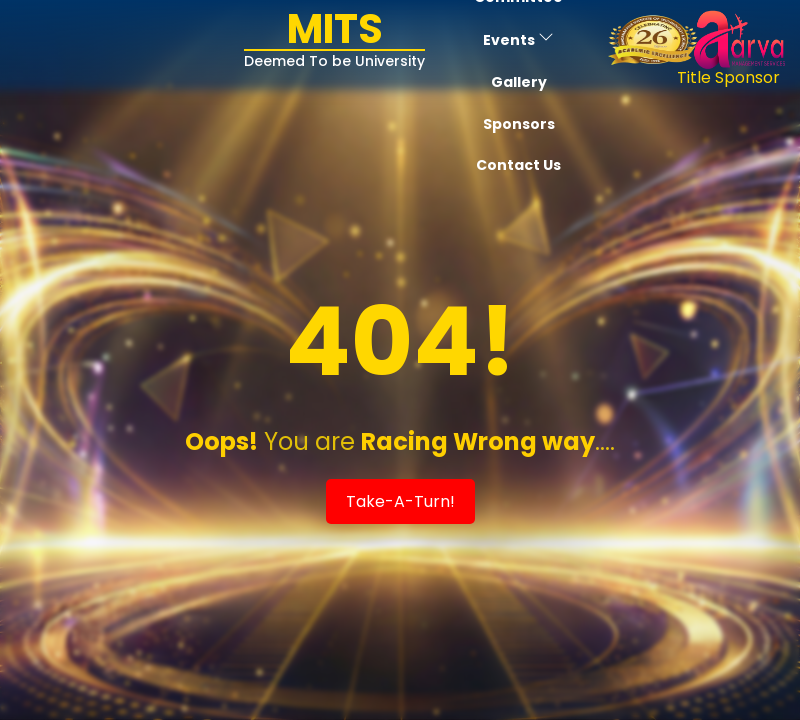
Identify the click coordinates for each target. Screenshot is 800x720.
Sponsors (519, 124)
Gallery (519, 82)
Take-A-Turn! (400, 501)
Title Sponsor (728, 77)
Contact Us (518, 165)
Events (518, 39)
